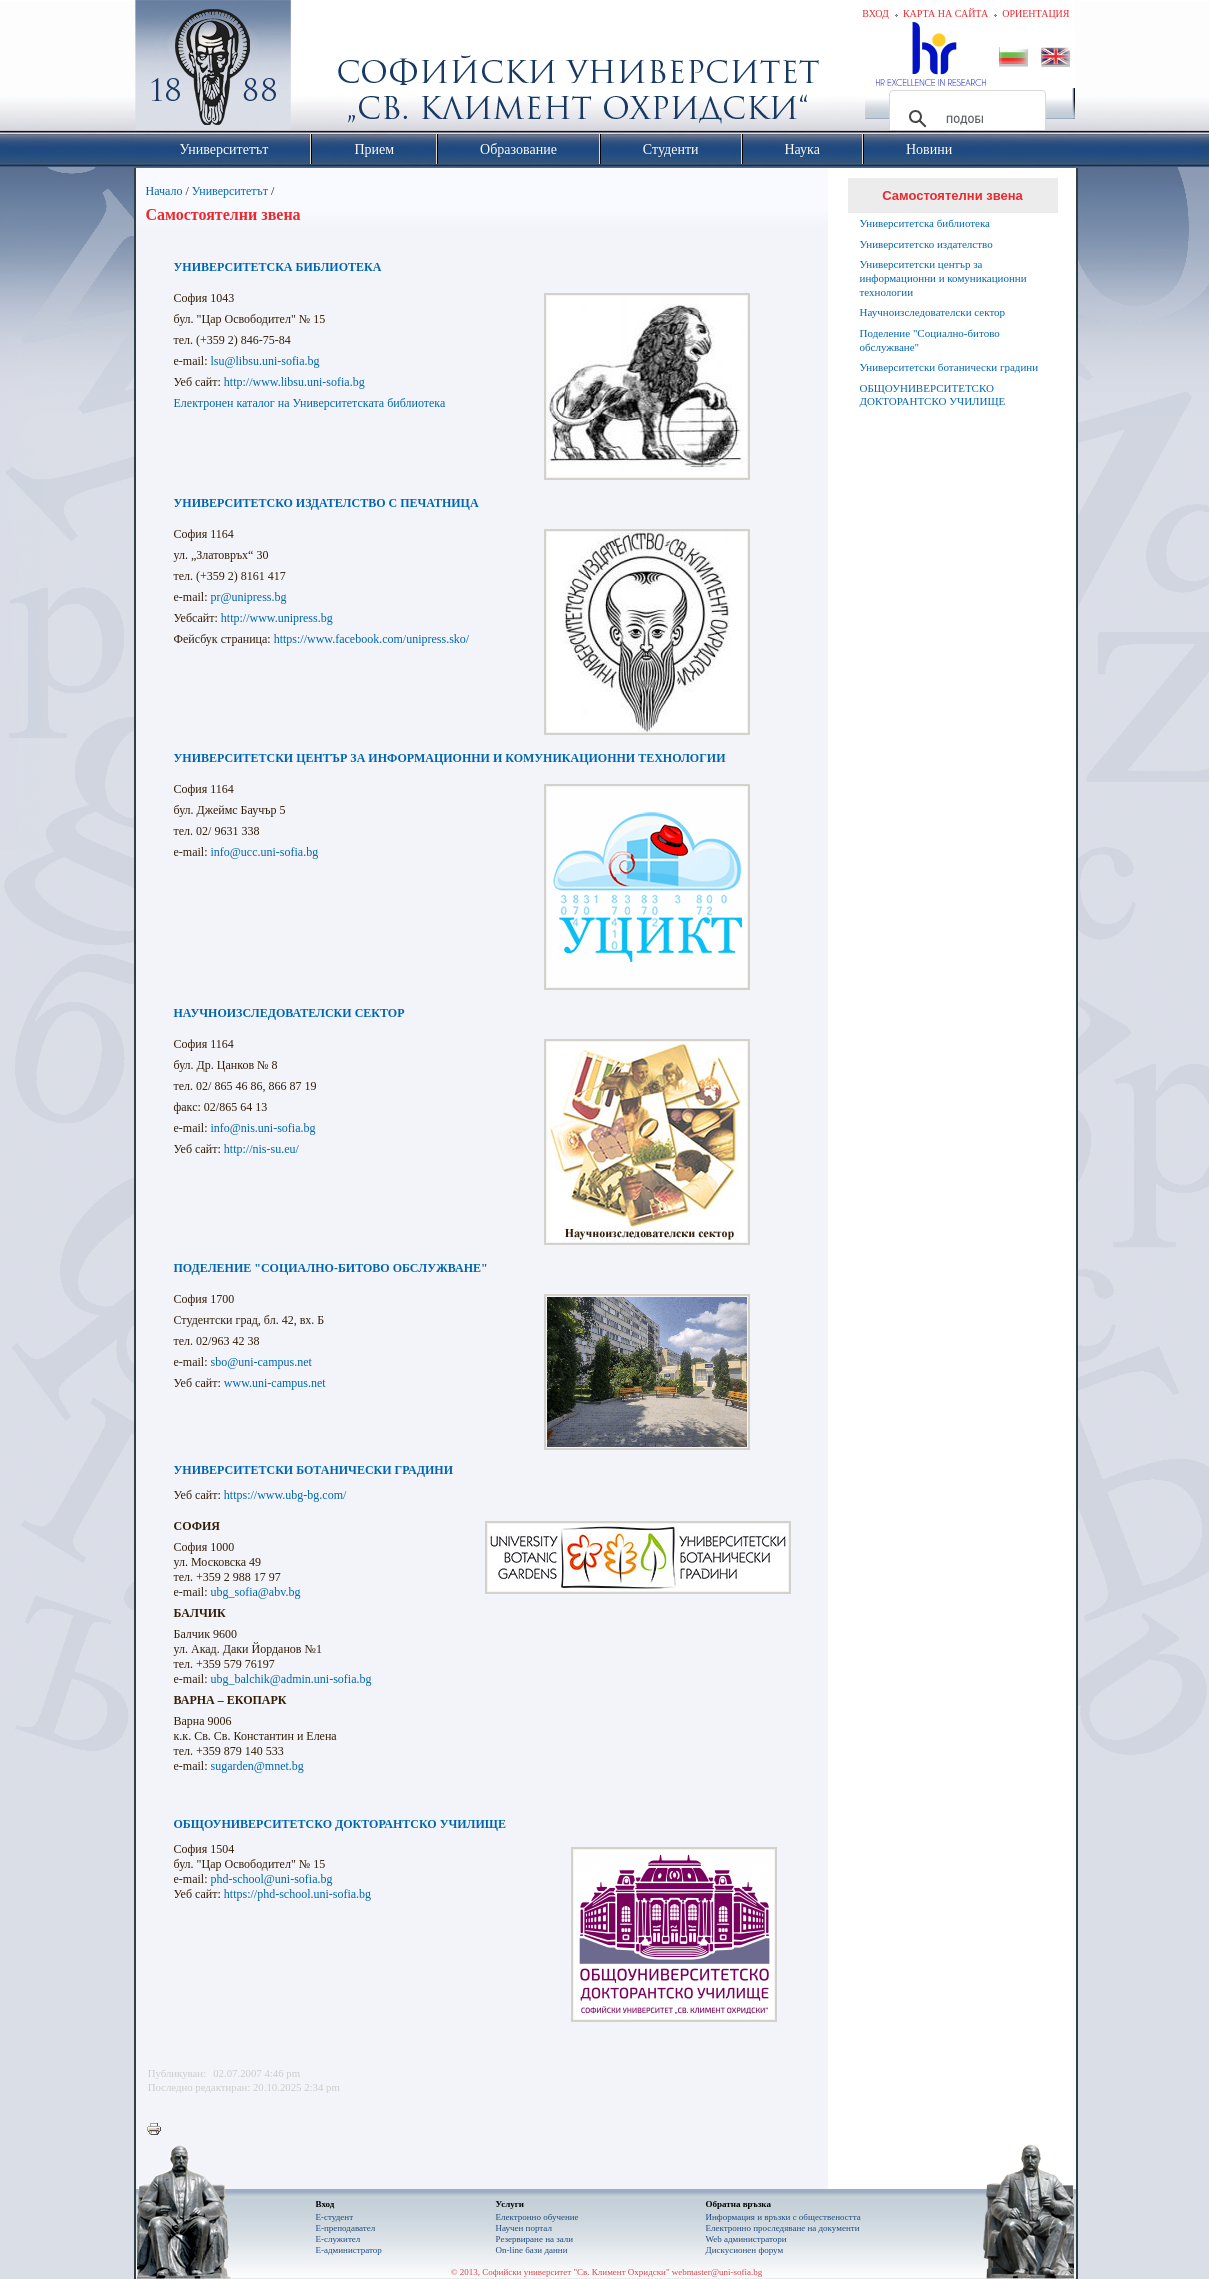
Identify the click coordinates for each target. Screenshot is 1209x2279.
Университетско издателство (926, 244)
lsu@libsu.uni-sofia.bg (264, 361)
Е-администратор (349, 2250)
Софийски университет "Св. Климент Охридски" (325, 70)
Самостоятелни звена (952, 195)
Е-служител (338, 2239)
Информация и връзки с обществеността (783, 2217)
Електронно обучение (537, 2217)
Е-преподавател (346, 2228)
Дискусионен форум (745, 2250)
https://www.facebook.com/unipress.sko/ (372, 639)
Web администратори (746, 2239)
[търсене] (964, 119)
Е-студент (335, 2217)
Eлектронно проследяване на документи (783, 2228)
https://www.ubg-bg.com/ (285, 1495)
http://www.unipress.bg (277, 618)
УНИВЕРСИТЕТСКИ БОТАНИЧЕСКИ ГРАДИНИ (313, 1470)
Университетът (230, 191)
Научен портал (524, 2228)
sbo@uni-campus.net (260, 1362)
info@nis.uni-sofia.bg (262, 1128)
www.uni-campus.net (275, 1383)
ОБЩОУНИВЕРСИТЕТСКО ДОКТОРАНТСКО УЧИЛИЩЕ (340, 1824)
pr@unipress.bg (248, 597)
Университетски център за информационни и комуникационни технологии (943, 278)
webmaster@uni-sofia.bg (717, 2272)
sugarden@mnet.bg (256, 1766)
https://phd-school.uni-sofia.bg (297, 1894)
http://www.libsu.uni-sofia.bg (294, 382)
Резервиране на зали (535, 2239)
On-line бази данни (532, 2250)
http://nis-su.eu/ (261, 1149)
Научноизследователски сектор (933, 312)
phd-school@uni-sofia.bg (271, 1879)
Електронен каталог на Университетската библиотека (310, 403)
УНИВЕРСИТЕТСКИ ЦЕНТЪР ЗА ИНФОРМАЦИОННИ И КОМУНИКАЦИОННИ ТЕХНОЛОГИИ (450, 758)
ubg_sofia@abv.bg (255, 1592)
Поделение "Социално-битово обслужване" (930, 340)
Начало (164, 191)
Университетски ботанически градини (949, 367)
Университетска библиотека (925, 223)
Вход (875, 13)
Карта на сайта (945, 13)
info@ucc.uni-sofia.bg (262, 852)
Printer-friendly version (159, 2130)
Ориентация (1035, 13)
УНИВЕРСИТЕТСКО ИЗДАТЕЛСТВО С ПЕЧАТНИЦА (326, 503)
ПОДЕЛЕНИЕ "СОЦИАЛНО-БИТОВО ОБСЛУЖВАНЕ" (331, 1268)
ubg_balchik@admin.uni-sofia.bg (290, 1679)
